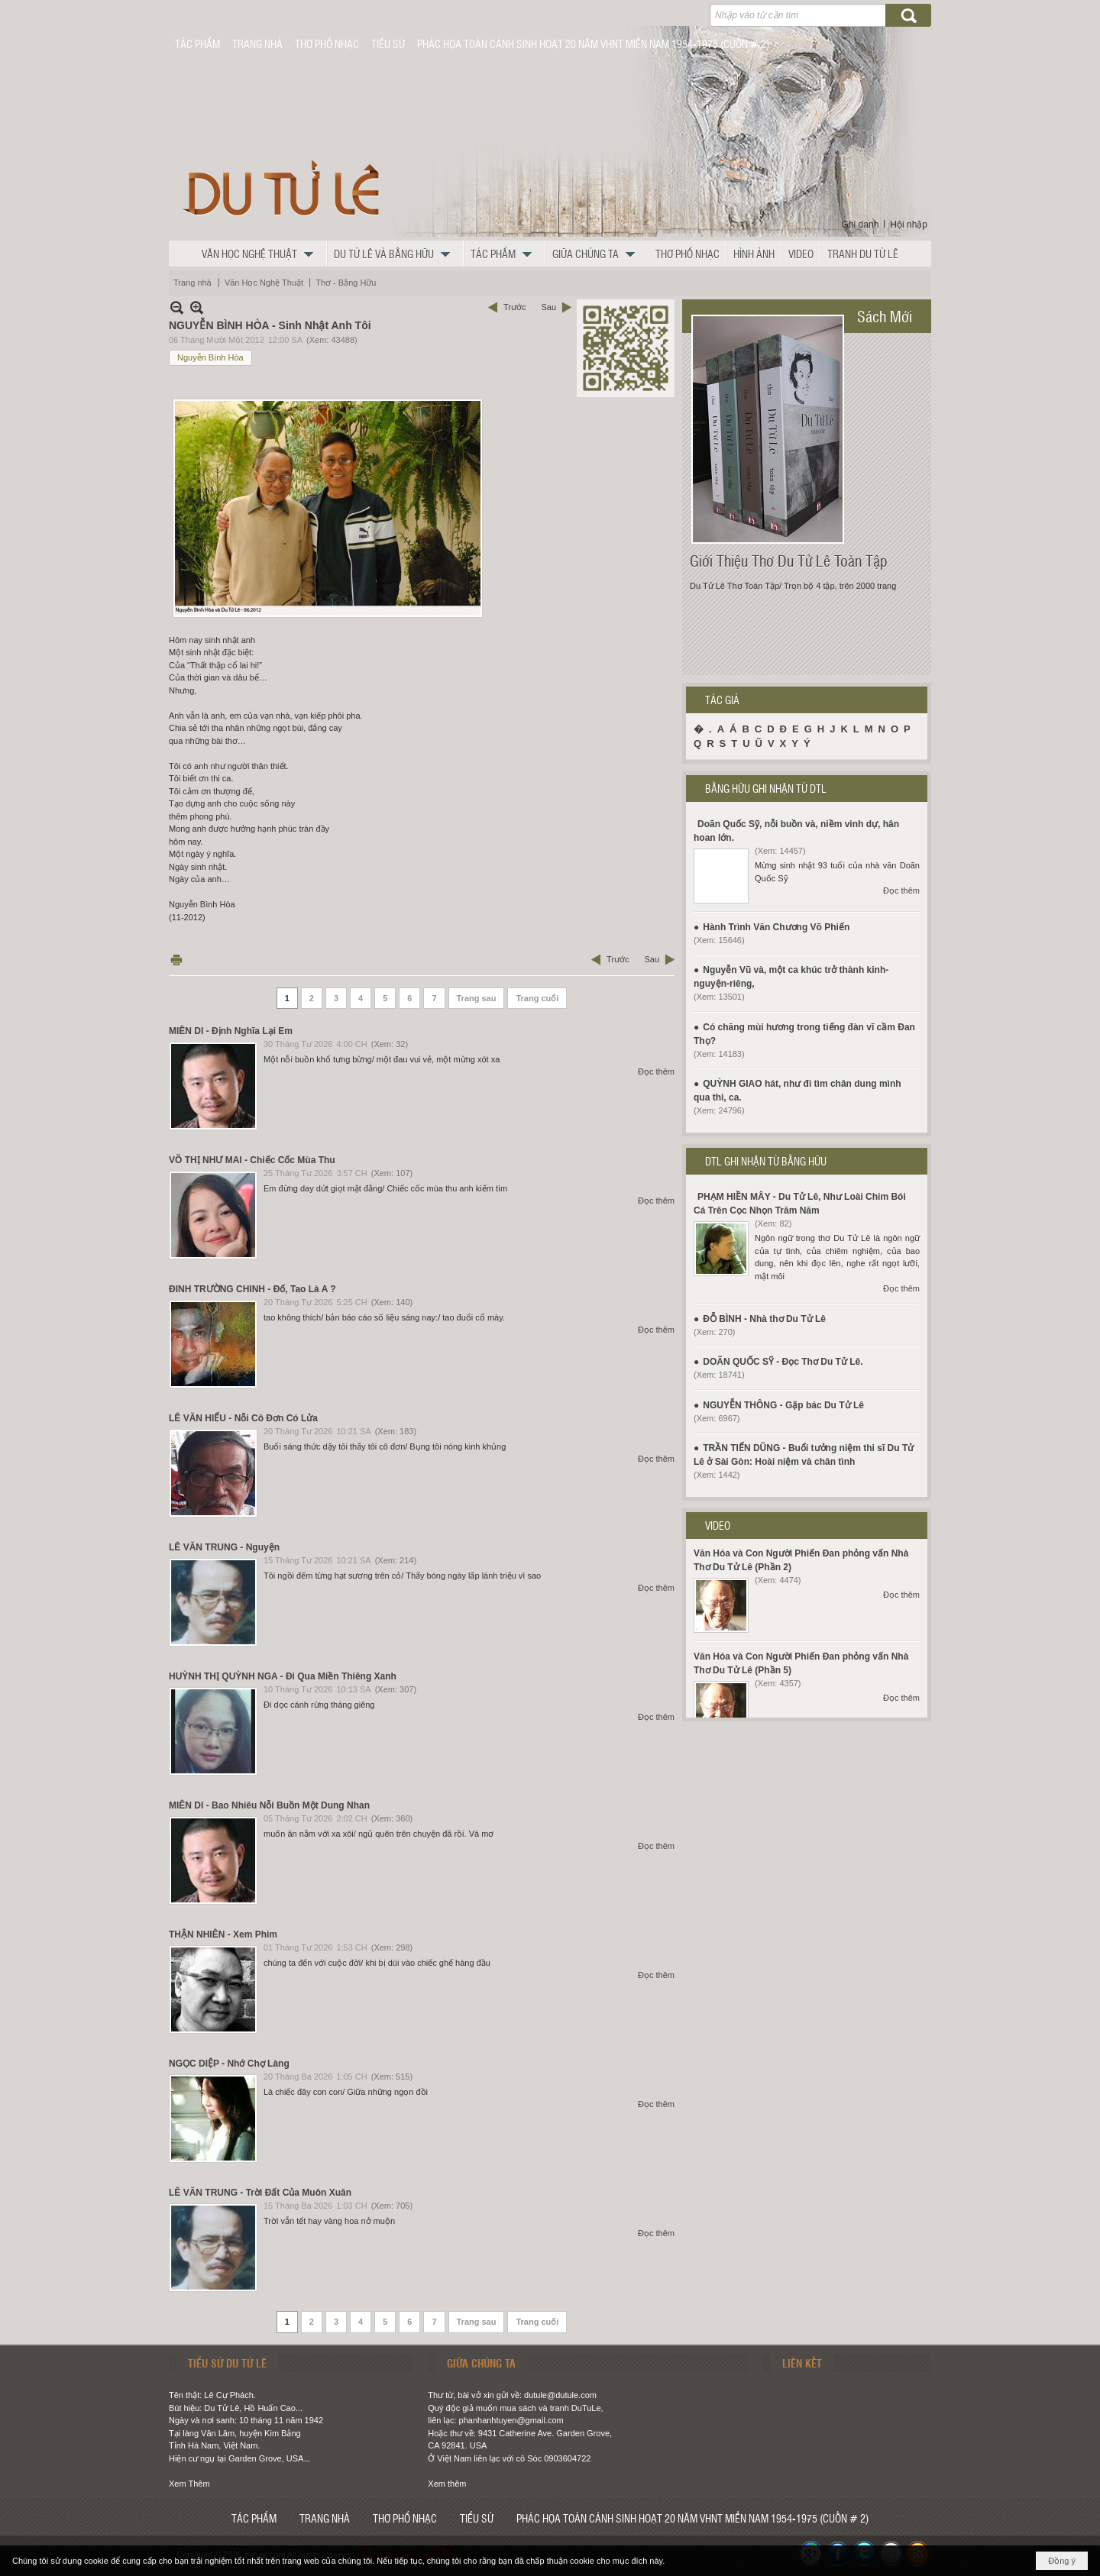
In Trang (176, 960)
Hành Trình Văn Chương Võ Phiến (776, 927)
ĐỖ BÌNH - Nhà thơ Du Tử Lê (764, 1319)
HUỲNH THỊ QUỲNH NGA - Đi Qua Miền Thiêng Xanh (282, 1676)
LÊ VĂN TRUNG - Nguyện (224, 1547)
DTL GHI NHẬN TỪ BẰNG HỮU (766, 1161)
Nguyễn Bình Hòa (210, 357)
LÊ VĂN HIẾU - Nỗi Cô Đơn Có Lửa (243, 1418)
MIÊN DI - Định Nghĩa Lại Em (231, 1031)
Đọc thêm (656, 1071)
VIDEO (717, 1525)
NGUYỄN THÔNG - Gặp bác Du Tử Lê (783, 1405)
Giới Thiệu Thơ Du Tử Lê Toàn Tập (789, 560)
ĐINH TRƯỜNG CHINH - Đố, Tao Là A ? (252, 1289)
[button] (261, 254)
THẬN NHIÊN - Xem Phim (223, 1934)
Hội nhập (908, 224)
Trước (514, 307)
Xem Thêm (189, 2483)
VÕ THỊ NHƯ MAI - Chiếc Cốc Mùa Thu (252, 1160)
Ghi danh (860, 224)
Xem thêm (447, 2483)
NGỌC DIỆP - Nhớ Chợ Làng (229, 2063)
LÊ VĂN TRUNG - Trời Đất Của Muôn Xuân (260, 2192)
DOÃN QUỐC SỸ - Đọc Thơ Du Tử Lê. (782, 1361)
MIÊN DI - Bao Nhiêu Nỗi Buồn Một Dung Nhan (269, 1805)
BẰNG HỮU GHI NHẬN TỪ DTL (766, 788)
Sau (548, 307)
